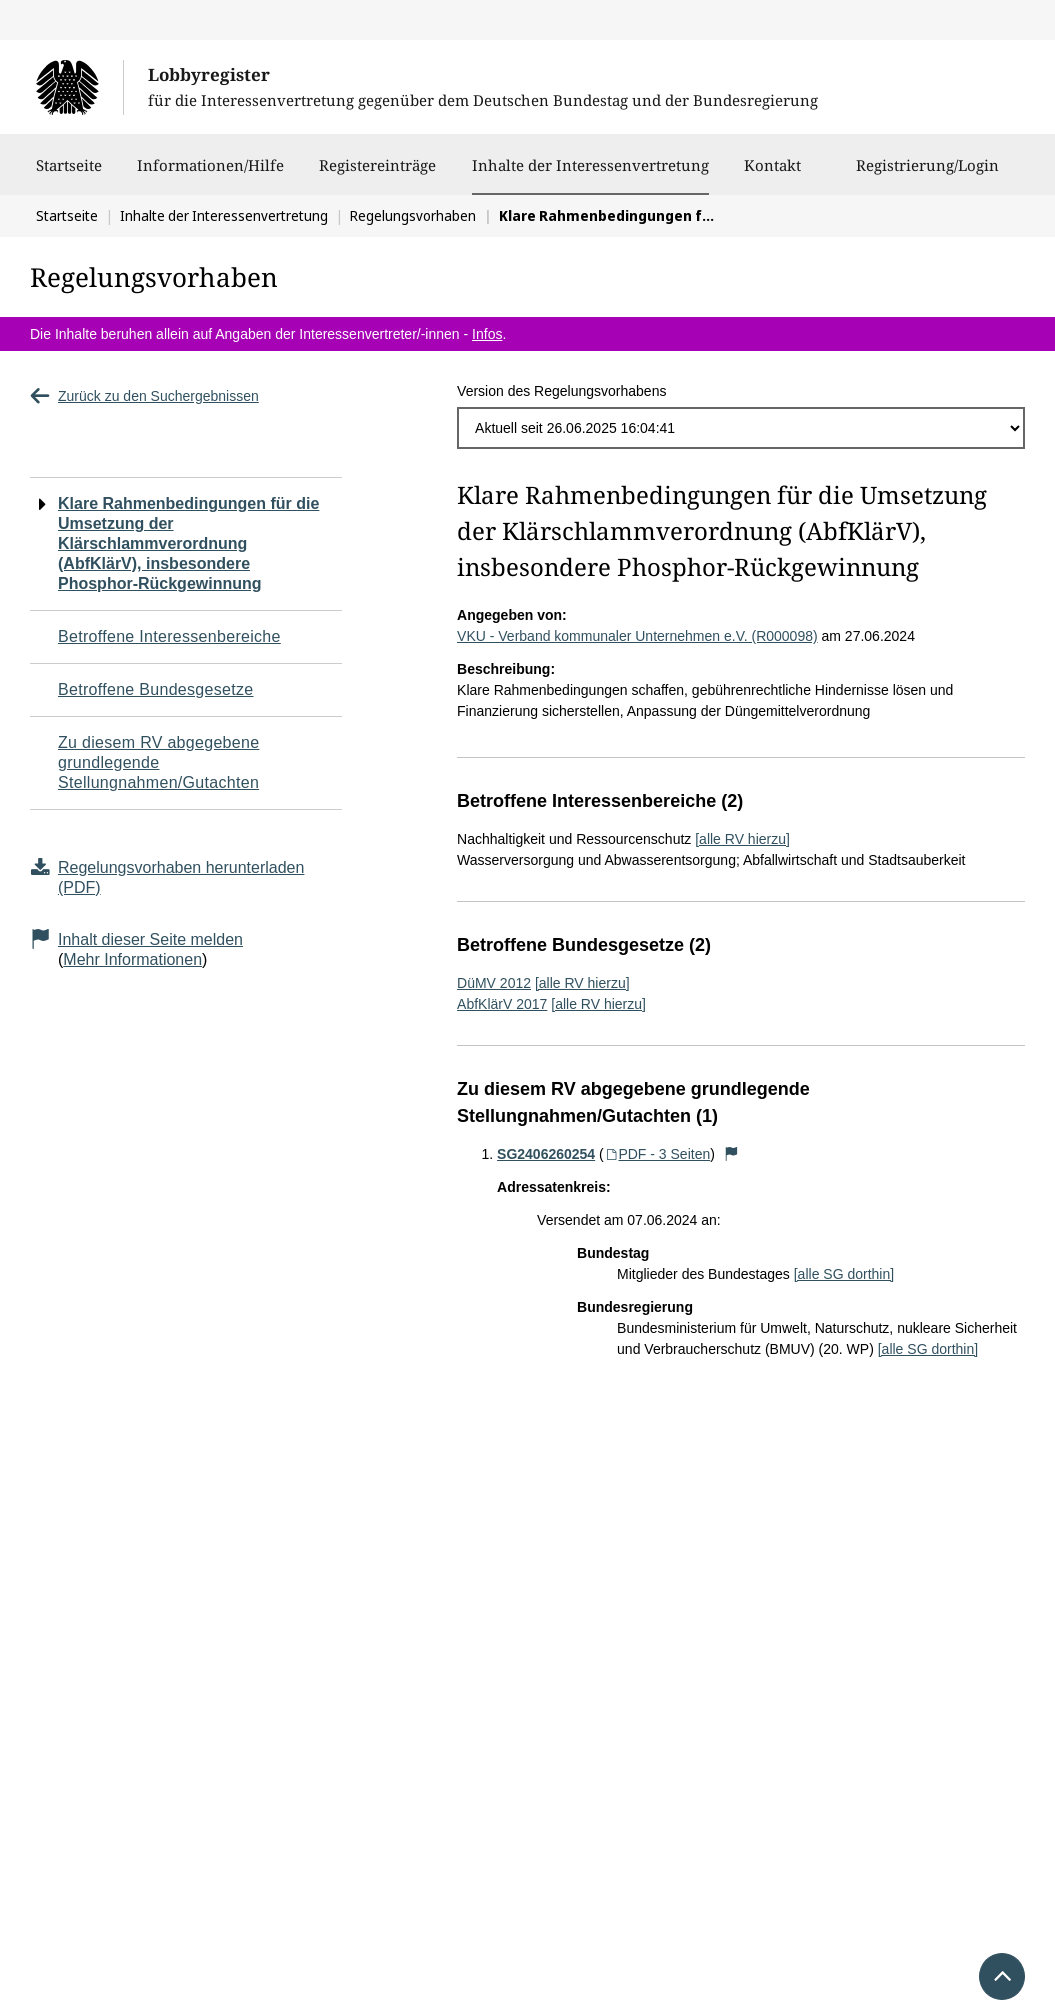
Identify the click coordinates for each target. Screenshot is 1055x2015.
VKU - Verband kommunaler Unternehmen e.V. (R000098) (637, 636)
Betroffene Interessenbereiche (169, 636)
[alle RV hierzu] (742, 839)
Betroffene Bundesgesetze (156, 689)
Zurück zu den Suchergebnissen (144, 396)
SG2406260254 (546, 1154)
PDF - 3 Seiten (657, 1154)
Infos (487, 334)
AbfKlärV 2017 (502, 1004)
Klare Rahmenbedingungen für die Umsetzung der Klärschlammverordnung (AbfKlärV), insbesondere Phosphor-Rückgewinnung (188, 543)
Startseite (69, 175)
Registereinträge (377, 175)
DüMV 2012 (494, 983)
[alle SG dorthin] (844, 1274)
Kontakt (772, 175)
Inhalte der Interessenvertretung (590, 165)
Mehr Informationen (132, 959)
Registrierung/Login (927, 175)
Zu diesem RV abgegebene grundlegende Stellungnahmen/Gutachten (158, 762)
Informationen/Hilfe (210, 175)
